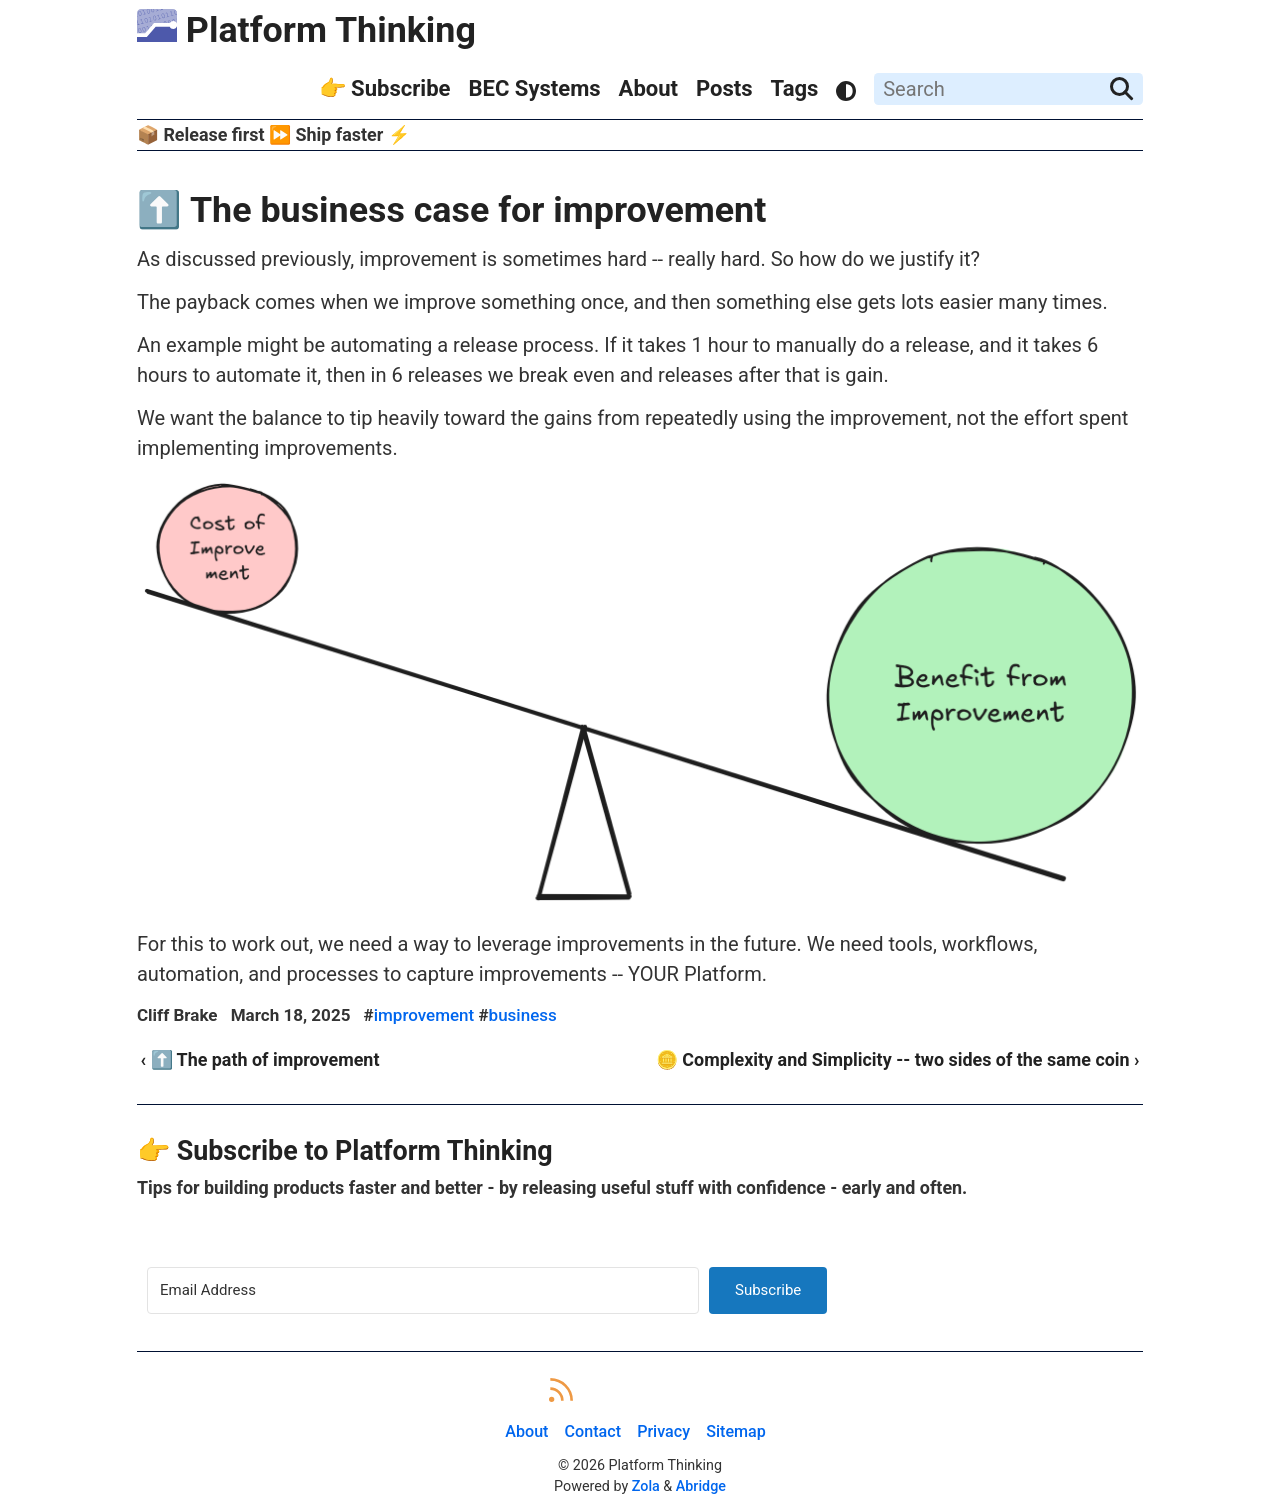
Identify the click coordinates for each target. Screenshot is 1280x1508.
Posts (724, 88)
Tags (795, 88)
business (523, 1015)
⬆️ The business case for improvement (451, 210)
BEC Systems (534, 88)
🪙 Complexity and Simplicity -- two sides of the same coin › (898, 1059)
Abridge (701, 1486)
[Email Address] (423, 1290)
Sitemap (736, 1431)
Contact (593, 1431)
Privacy (663, 1431)
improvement (424, 1015)
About (649, 88)
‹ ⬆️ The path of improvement (260, 1059)
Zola (646, 1486)
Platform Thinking (306, 30)
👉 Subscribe (385, 88)
